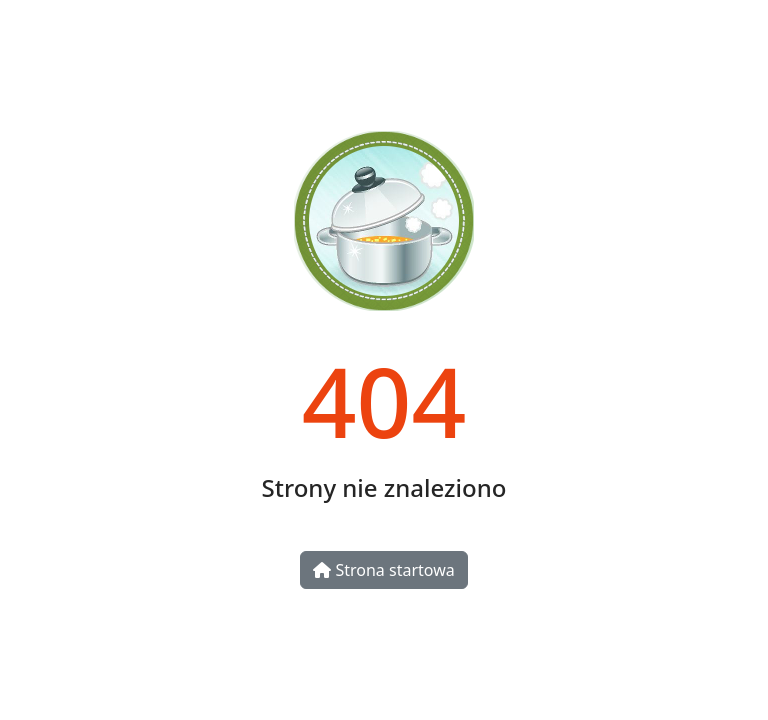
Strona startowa (383, 570)
